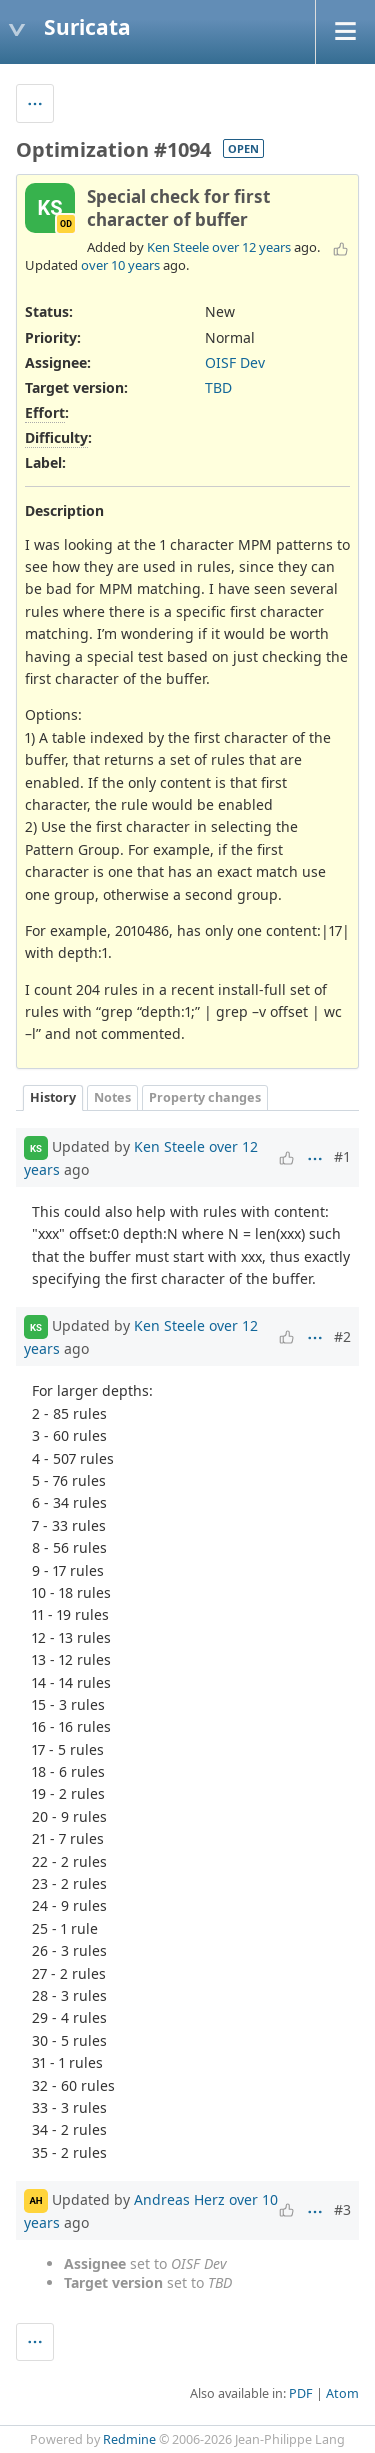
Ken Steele (178, 247)
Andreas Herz (179, 2199)
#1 (342, 1156)
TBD (218, 387)
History (53, 1097)
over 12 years (251, 247)
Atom (342, 2393)
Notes (112, 1097)
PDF (301, 2393)
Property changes (205, 1097)
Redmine (129, 2439)
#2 (342, 1336)
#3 (342, 2209)
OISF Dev (235, 362)
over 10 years (120, 265)
